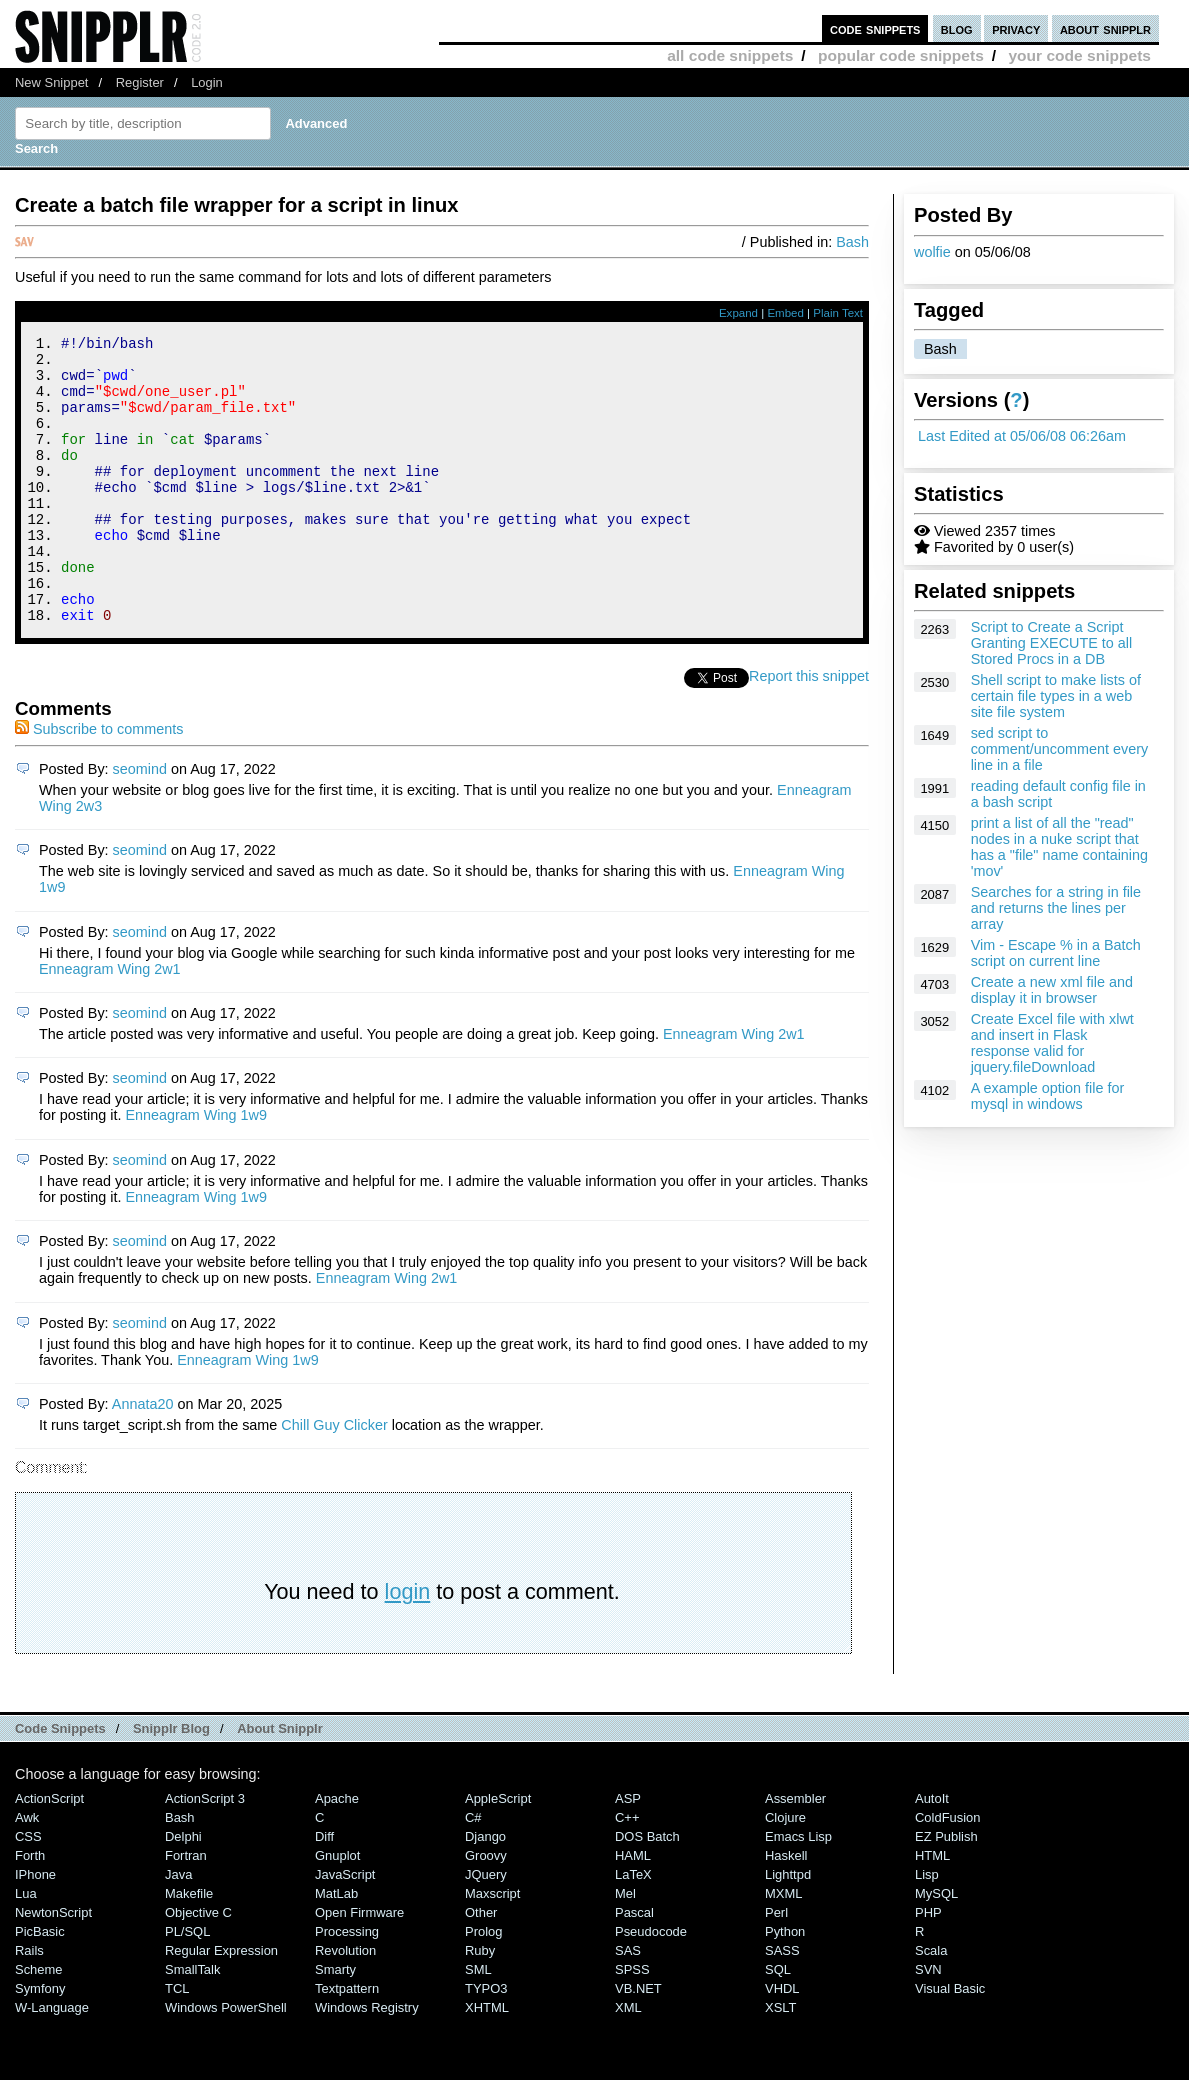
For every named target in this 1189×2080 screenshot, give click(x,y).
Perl (776, 1966)
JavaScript (345, 1928)
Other (481, 1966)
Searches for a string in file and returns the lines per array (1056, 908)
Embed (785, 313)
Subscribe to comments (99, 783)
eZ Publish (946, 1890)
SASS (782, 2004)
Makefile (189, 1947)
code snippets (875, 28)
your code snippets (1079, 55)
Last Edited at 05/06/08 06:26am (1022, 436)
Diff (324, 1890)
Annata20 (143, 1458)
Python (785, 1985)
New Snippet (51, 82)
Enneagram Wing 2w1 (110, 1023)
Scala (931, 2004)
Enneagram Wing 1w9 (196, 1169)
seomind (140, 823)
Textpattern (347, 2042)
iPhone (35, 1928)
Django (485, 1890)
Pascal (634, 1966)
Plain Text (838, 313)
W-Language (52, 2061)
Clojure (785, 1871)
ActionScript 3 (205, 1852)
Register (140, 82)
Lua (26, 1947)
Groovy (486, 1909)
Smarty (335, 2023)
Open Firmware (359, 1966)
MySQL (936, 1947)
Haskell (786, 1909)
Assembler (795, 1852)
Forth (30, 1909)
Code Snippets (60, 1782)
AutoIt (932, 1852)
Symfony (40, 2042)
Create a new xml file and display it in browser (1052, 990)
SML (478, 2023)
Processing (347, 1985)
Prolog (483, 1985)
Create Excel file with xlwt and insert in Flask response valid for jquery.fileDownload (1052, 1043)
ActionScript (49, 1852)
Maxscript (492, 1947)
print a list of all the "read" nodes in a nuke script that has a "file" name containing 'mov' (1059, 847)
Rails (29, 2004)
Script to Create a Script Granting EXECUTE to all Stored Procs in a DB (1052, 643)
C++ (627, 1871)
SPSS (632, 2023)
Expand (738, 313)
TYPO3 (486, 2042)
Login (207, 82)
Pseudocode (651, 1985)
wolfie (932, 252)
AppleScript (498, 1852)
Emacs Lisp (798, 1890)
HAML (633, 1909)
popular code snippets (901, 55)
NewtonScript (53, 1966)
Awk (27, 1871)
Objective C (198, 1966)
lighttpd (788, 1928)
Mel (625, 1947)
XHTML (487, 2061)
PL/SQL (187, 1985)
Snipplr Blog (171, 1782)
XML (628, 2061)
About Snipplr (280, 1782)
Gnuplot (337, 1909)
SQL (778, 2023)
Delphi (183, 1890)
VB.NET (638, 2042)
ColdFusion (948, 1871)
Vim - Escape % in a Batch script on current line (1056, 953)
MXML (783, 1947)
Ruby (480, 2004)
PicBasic (40, 1985)
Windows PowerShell (226, 2061)
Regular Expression (221, 2004)
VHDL (782, 2042)
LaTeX (633, 1928)
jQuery (486, 1928)
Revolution (345, 2004)
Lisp (927, 1928)
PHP (928, 1966)
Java (178, 1928)
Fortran (186, 1909)
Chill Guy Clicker (334, 1479)
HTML (932, 1909)
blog (957, 28)
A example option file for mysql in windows (1048, 1096)
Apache (337, 1852)
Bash (940, 349)
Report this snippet (809, 730)
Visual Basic (950, 2042)
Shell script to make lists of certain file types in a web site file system (1056, 696)
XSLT (780, 2061)
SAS (628, 2004)
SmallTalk (192, 2023)
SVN (928, 2023)
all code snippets (730, 55)
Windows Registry (367, 2061)
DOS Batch (647, 1890)
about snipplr (1105, 28)
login (408, 1645)
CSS (28, 1890)
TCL (177, 2042)
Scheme (39, 2023)
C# (473, 1871)
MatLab (336, 1947)
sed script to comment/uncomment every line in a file (1060, 749)
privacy (1016, 28)
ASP (628, 1852)
